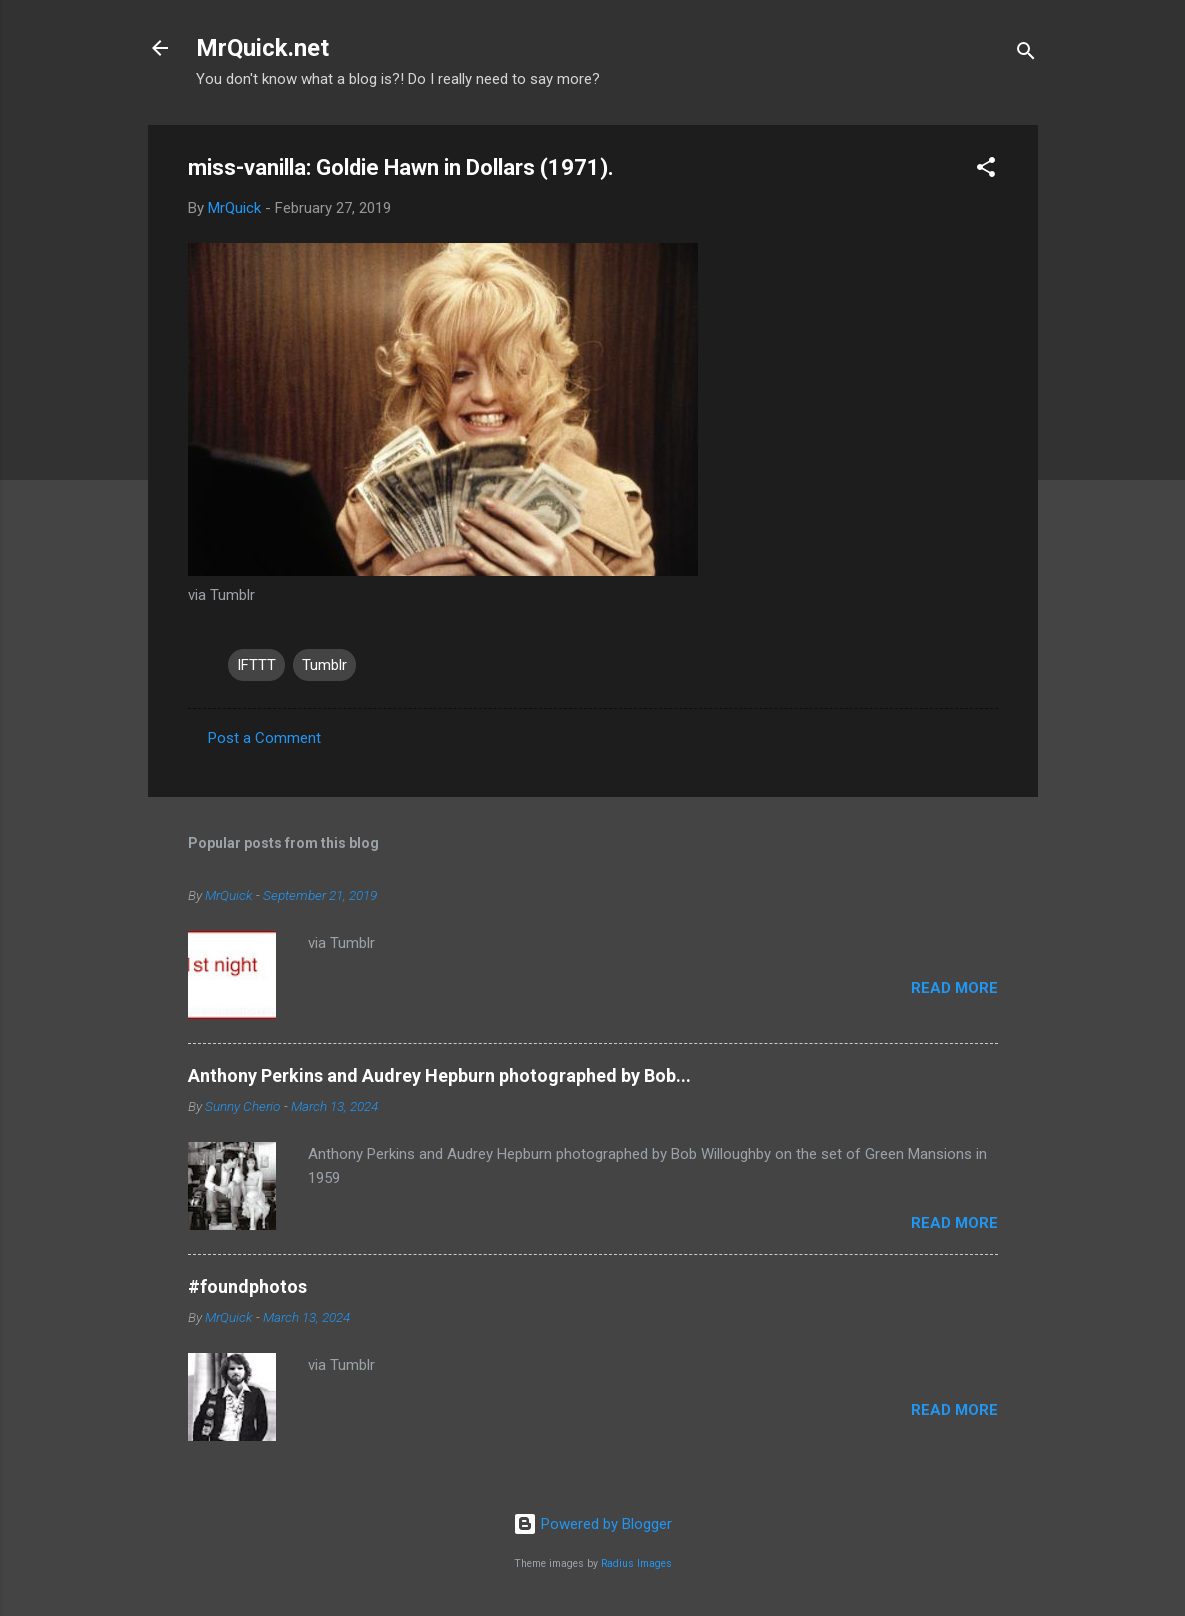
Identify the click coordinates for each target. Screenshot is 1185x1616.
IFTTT (256, 665)
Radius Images (636, 1563)
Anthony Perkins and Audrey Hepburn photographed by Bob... (439, 1075)
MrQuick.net (262, 48)
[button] (986, 170)
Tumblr (324, 665)
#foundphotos (247, 1286)
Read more (954, 988)
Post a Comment (264, 738)
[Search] (1026, 54)
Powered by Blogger (592, 1524)
